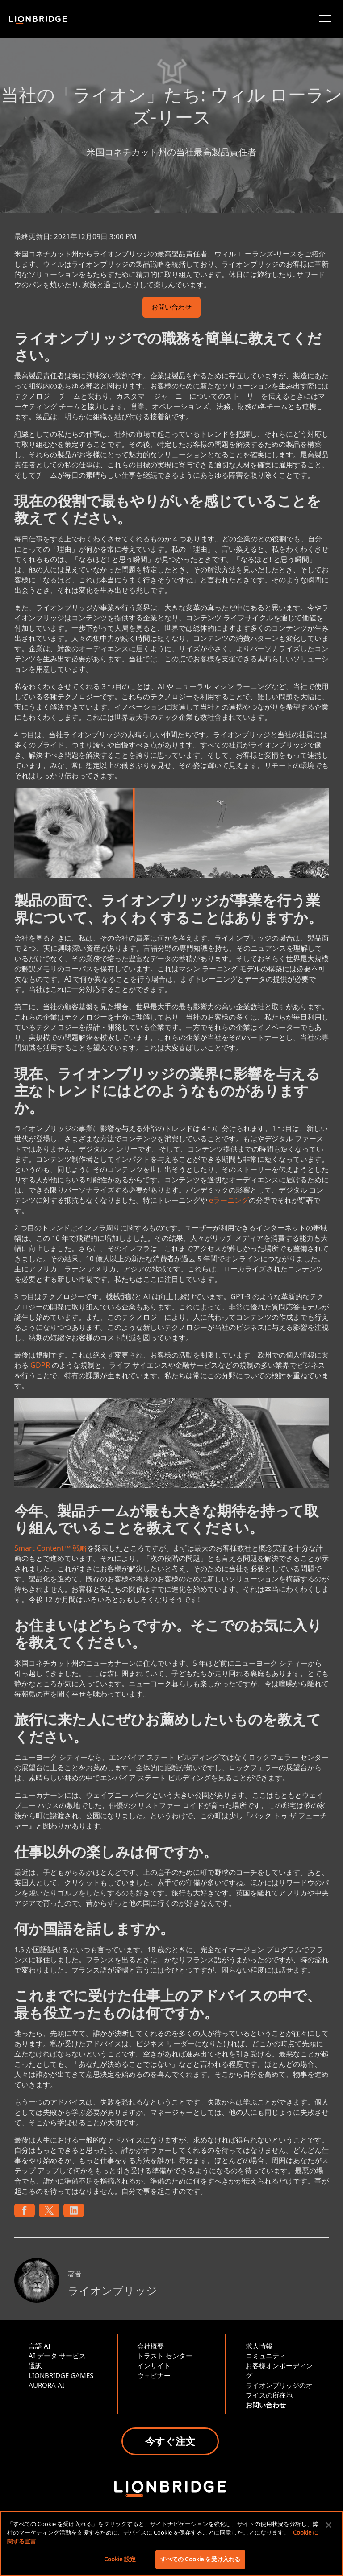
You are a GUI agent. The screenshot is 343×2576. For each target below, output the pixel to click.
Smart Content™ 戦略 (50, 1548)
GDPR (40, 1365)
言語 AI (39, 2345)
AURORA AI (46, 2385)
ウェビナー (154, 2375)
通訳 (35, 2365)
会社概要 (150, 2345)
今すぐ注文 (170, 2441)
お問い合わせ (171, 308)
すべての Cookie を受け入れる (200, 2559)
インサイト (154, 2365)
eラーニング (229, 1200)
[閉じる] (329, 2525)
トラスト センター (164, 2355)
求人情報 (259, 2345)
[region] (171, 2543)
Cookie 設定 (120, 2559)
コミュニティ (266, 2355)
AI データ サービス (57, 2355)
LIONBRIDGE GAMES (61, 2375)
